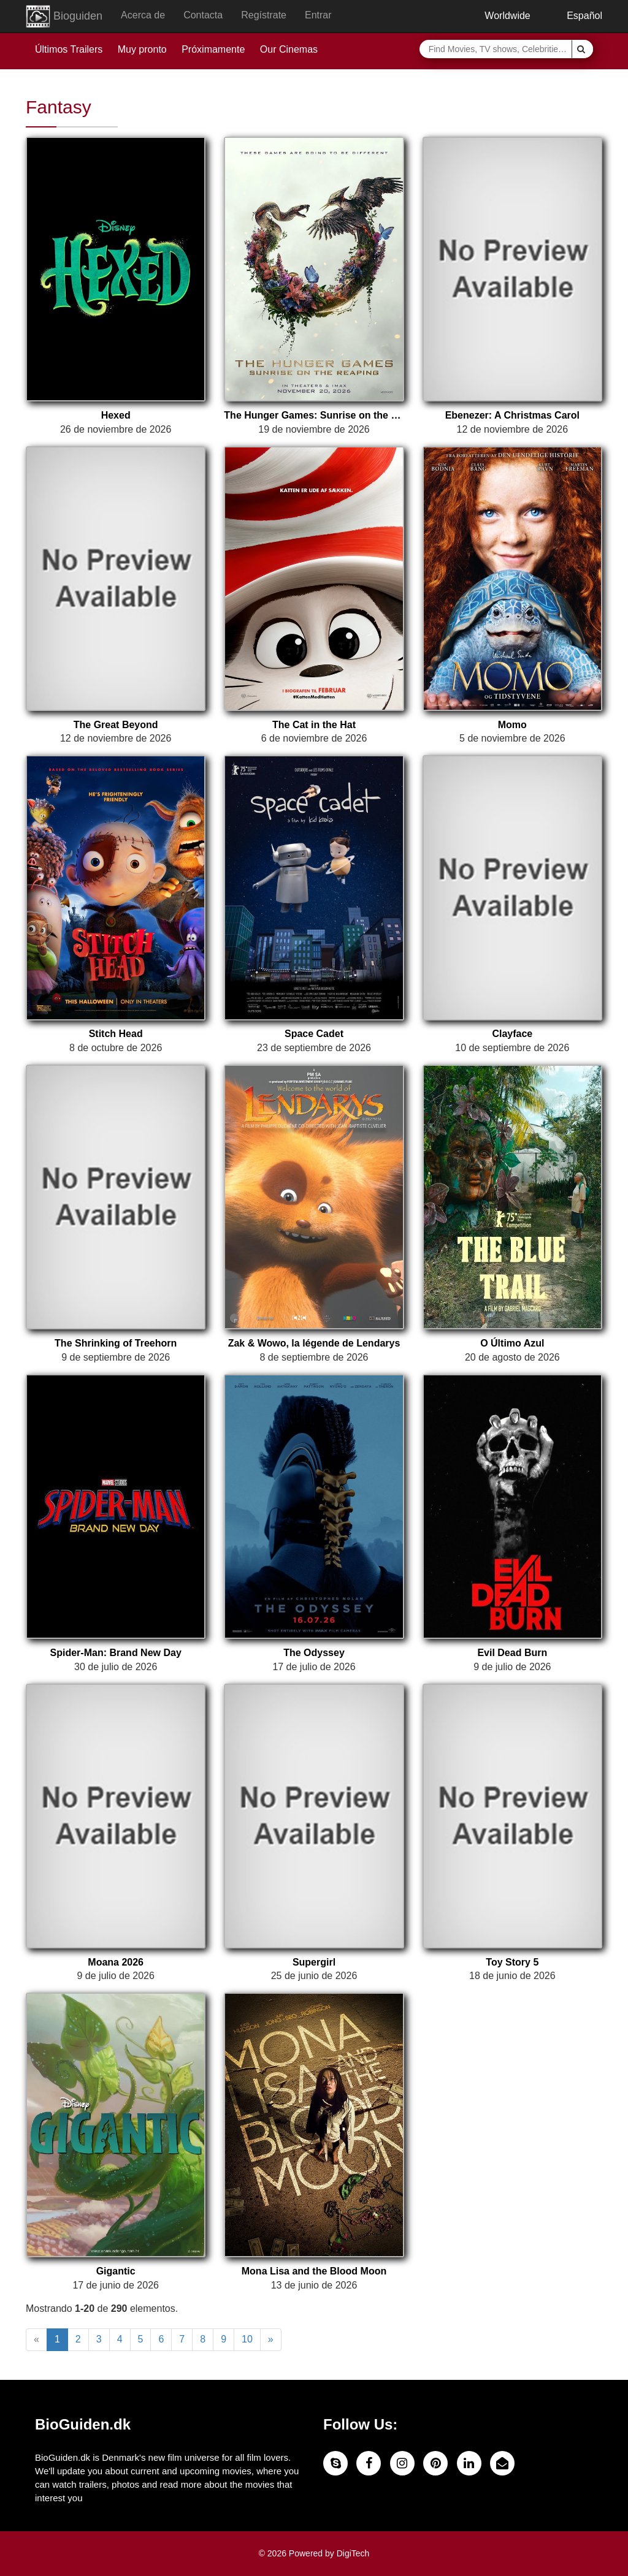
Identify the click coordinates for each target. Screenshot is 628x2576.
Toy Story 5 (512, 1962)
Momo (512, 725)
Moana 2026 (116, 1962)
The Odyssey (314, 1652)
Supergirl (314, 1962)
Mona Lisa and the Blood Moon (314, 2271)
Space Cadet (314, 1033)
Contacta (203, 15)
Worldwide (498, 15)
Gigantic (116, 2271)
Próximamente (213, 49)
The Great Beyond (116, 725)
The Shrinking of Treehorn (116, 1343)
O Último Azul (512, 1343)
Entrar (318, 15)
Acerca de (143, 15)
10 (247, 2339)
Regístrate (263, 15)
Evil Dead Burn (512, 1652)
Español (575, 15)
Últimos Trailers (68, 49)
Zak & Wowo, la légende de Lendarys (314, 1343)
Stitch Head (116, 1033)
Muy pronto (142, 49)
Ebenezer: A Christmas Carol (512, 415)
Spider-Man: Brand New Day (116, 1652)
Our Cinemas (289, 49)
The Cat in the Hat (314, 725)
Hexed (116, 415)
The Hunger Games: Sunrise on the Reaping (314, 415)
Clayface (512, 1033)
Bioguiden (64, 16)
